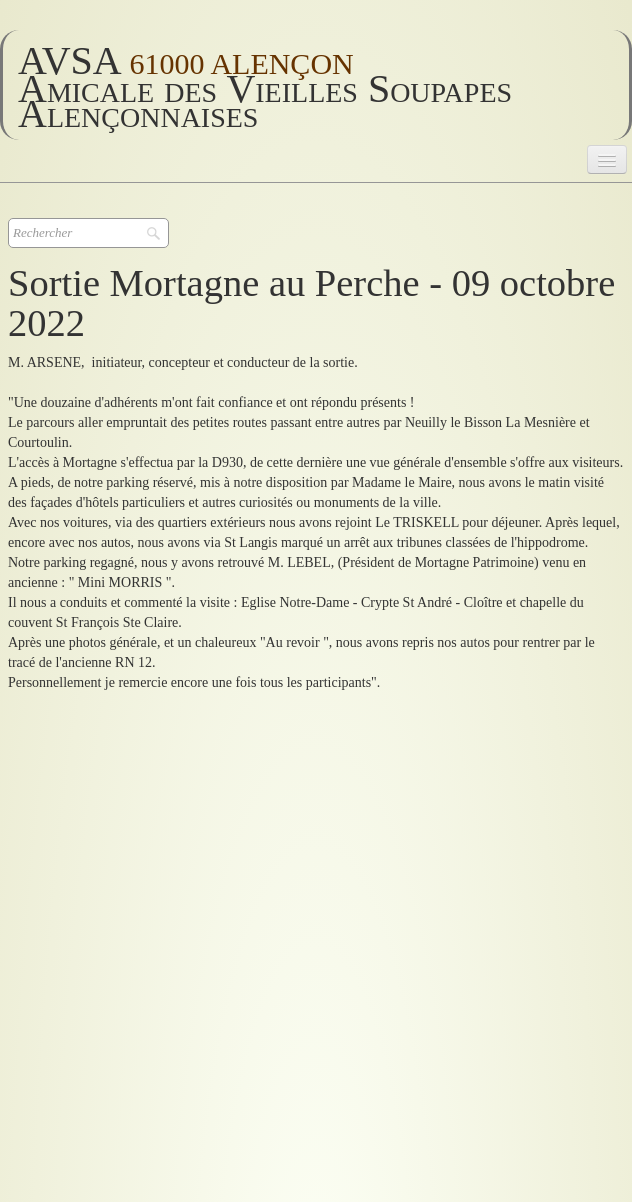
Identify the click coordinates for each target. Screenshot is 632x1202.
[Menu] (607, 159)
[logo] (316, 85)
